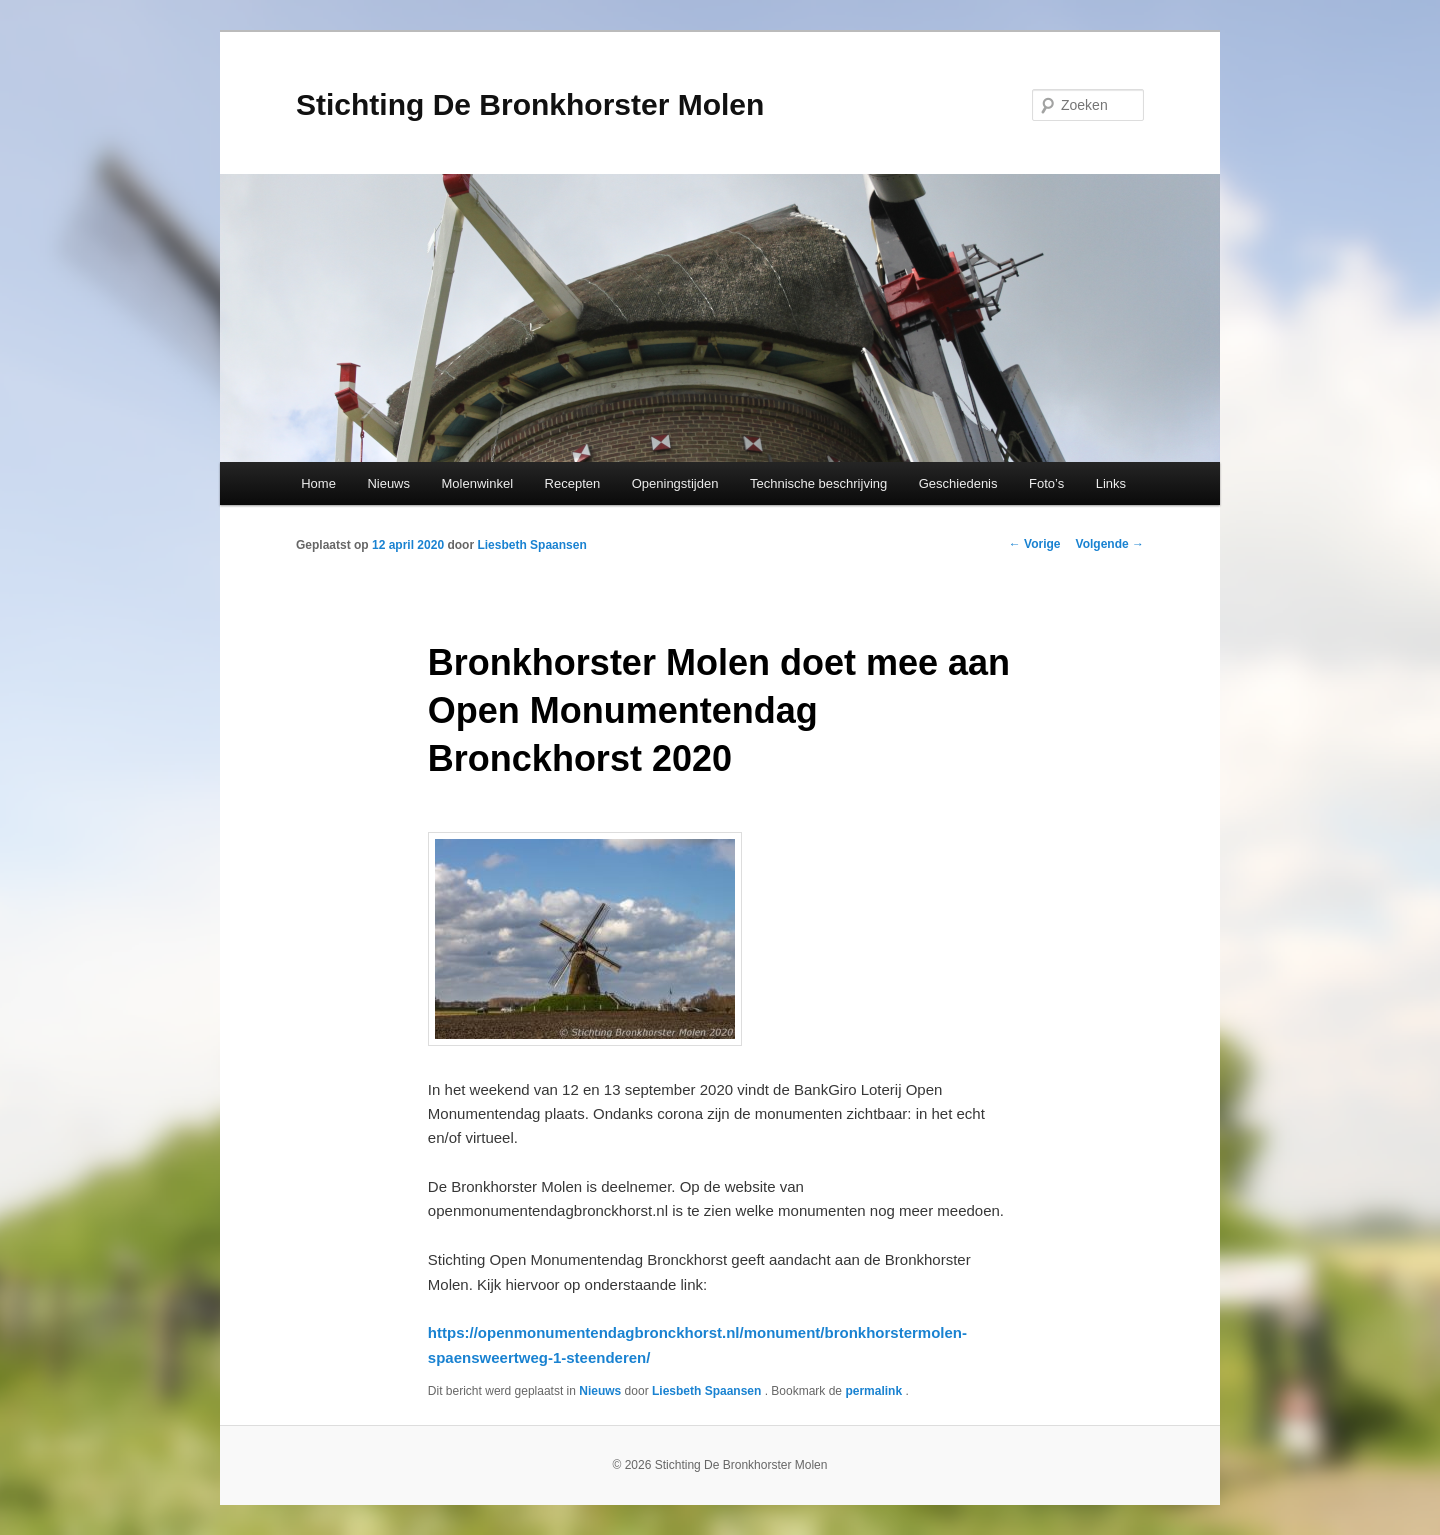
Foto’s (1046, 483)
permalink (875, 1391)
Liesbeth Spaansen (531, 545)
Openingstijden (675, 483)
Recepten (573, 483)
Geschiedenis (958, 483)
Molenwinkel (478, 483)
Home (318, 483)
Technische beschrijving (818, 483)
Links (1111, 483)
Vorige (1035, 544)
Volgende (1110, 544)
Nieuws (388, 483)
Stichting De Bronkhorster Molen (530, 104)
